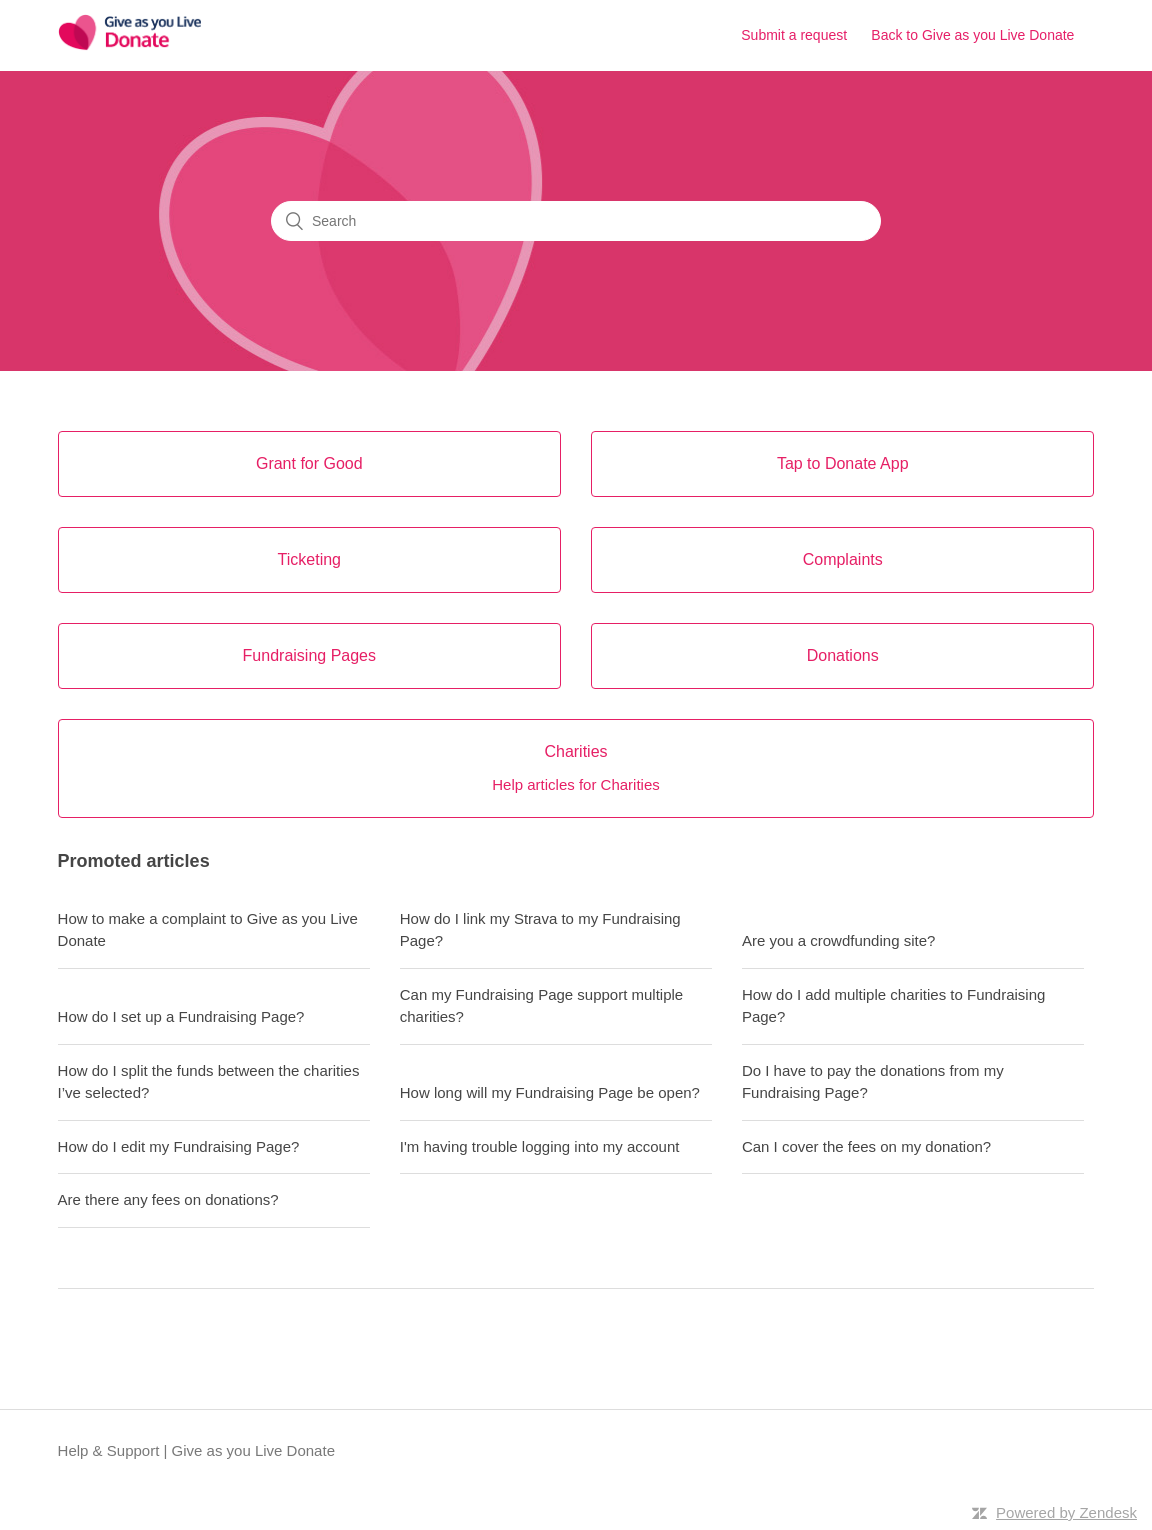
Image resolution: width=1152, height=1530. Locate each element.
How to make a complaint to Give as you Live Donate (208, 930)
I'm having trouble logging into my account (540, 1146)
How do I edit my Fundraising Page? (179, 1146)
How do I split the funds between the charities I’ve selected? (209, 1082)
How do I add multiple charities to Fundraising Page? (894, 1006)
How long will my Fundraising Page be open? (550, 1092)
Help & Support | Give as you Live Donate (196, 1450)
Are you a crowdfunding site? (838, 940)
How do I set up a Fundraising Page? (181, 1016)
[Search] (576, 221)
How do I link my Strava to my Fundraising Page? (540, 930)
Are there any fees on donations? (168, 1199)
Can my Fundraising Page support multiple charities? (541, 1006)
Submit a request (794, 35)
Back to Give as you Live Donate (972, 35)
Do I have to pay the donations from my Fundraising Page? (873, 1082)
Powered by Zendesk (1066, 1512)
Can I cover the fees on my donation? (866, 1146)
